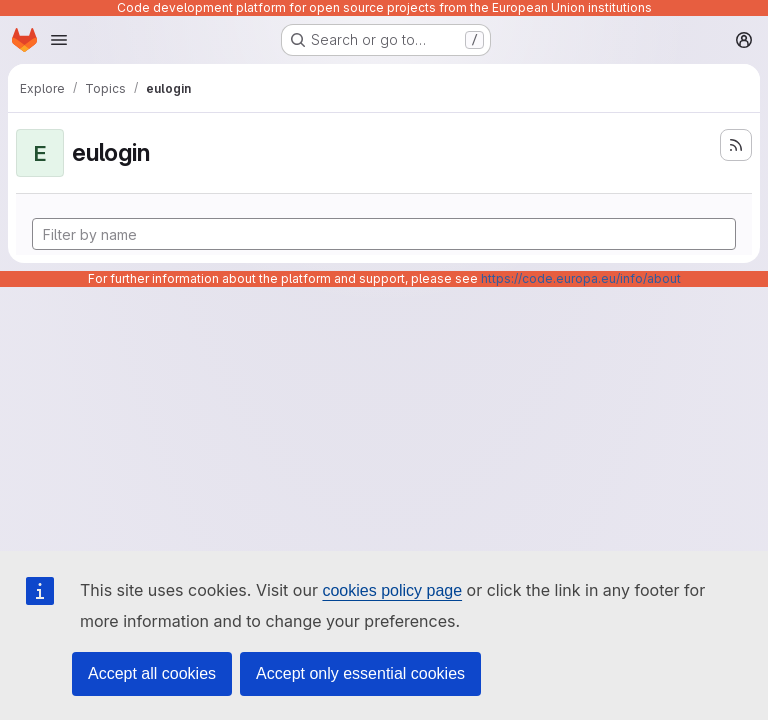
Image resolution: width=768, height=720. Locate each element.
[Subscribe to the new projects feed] (736, 145)
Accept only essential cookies (360, 673)
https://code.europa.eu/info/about (581, 278)
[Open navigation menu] (59, 40)
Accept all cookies (152, 673)
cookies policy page (392, 590)
